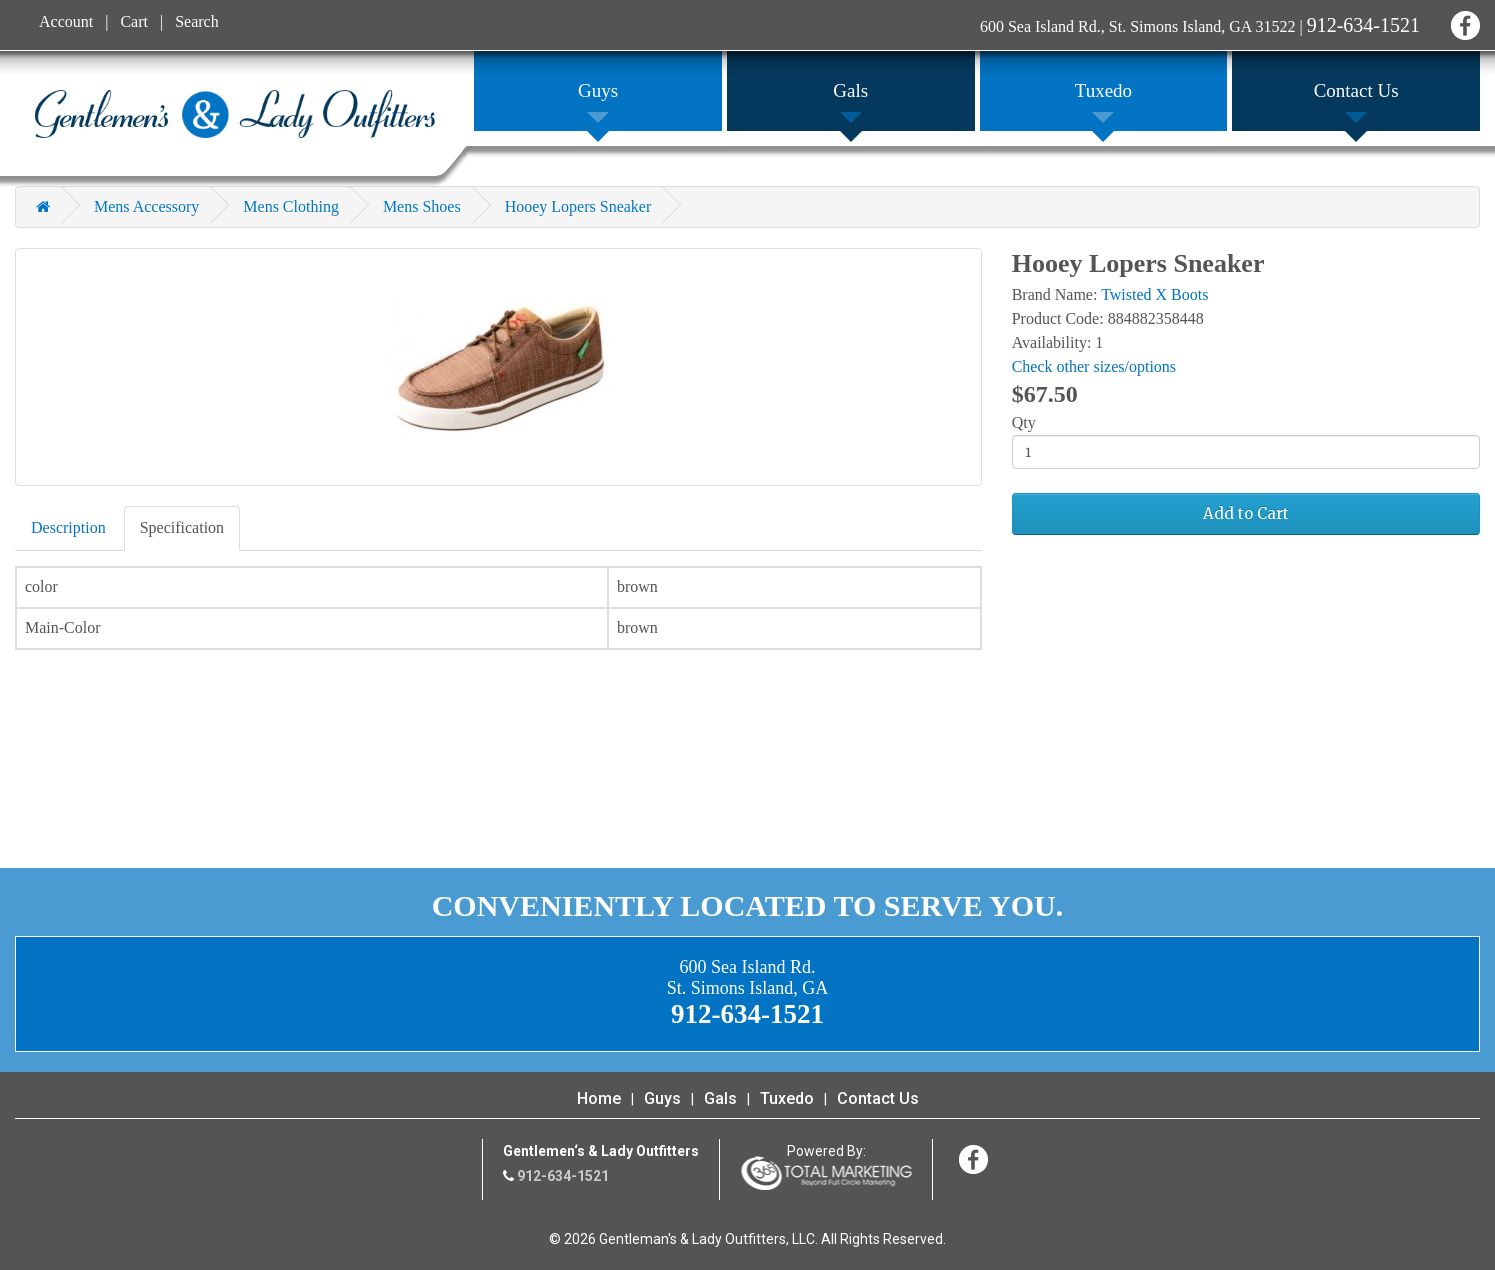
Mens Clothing (291, 206)
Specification (182, 527)
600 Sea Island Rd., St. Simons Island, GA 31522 (1138, 26)
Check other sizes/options (1094, 366)
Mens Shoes (422, 206)
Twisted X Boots (1154, 294)
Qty (1024, 422)
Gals (720, 1098)
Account (66, 21)
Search (197, 21)
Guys (662, 1098)
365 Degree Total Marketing (826, 1173)
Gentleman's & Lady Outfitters (235, 114)
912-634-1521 (1363, 25)
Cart (134, 21)
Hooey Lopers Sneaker (578, 206)
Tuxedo (787, 1098)
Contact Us (878, 1098)
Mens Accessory (146, 206)
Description (68, 527)
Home (599, 1098)
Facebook (1462, 22)
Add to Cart (1246, 513)
